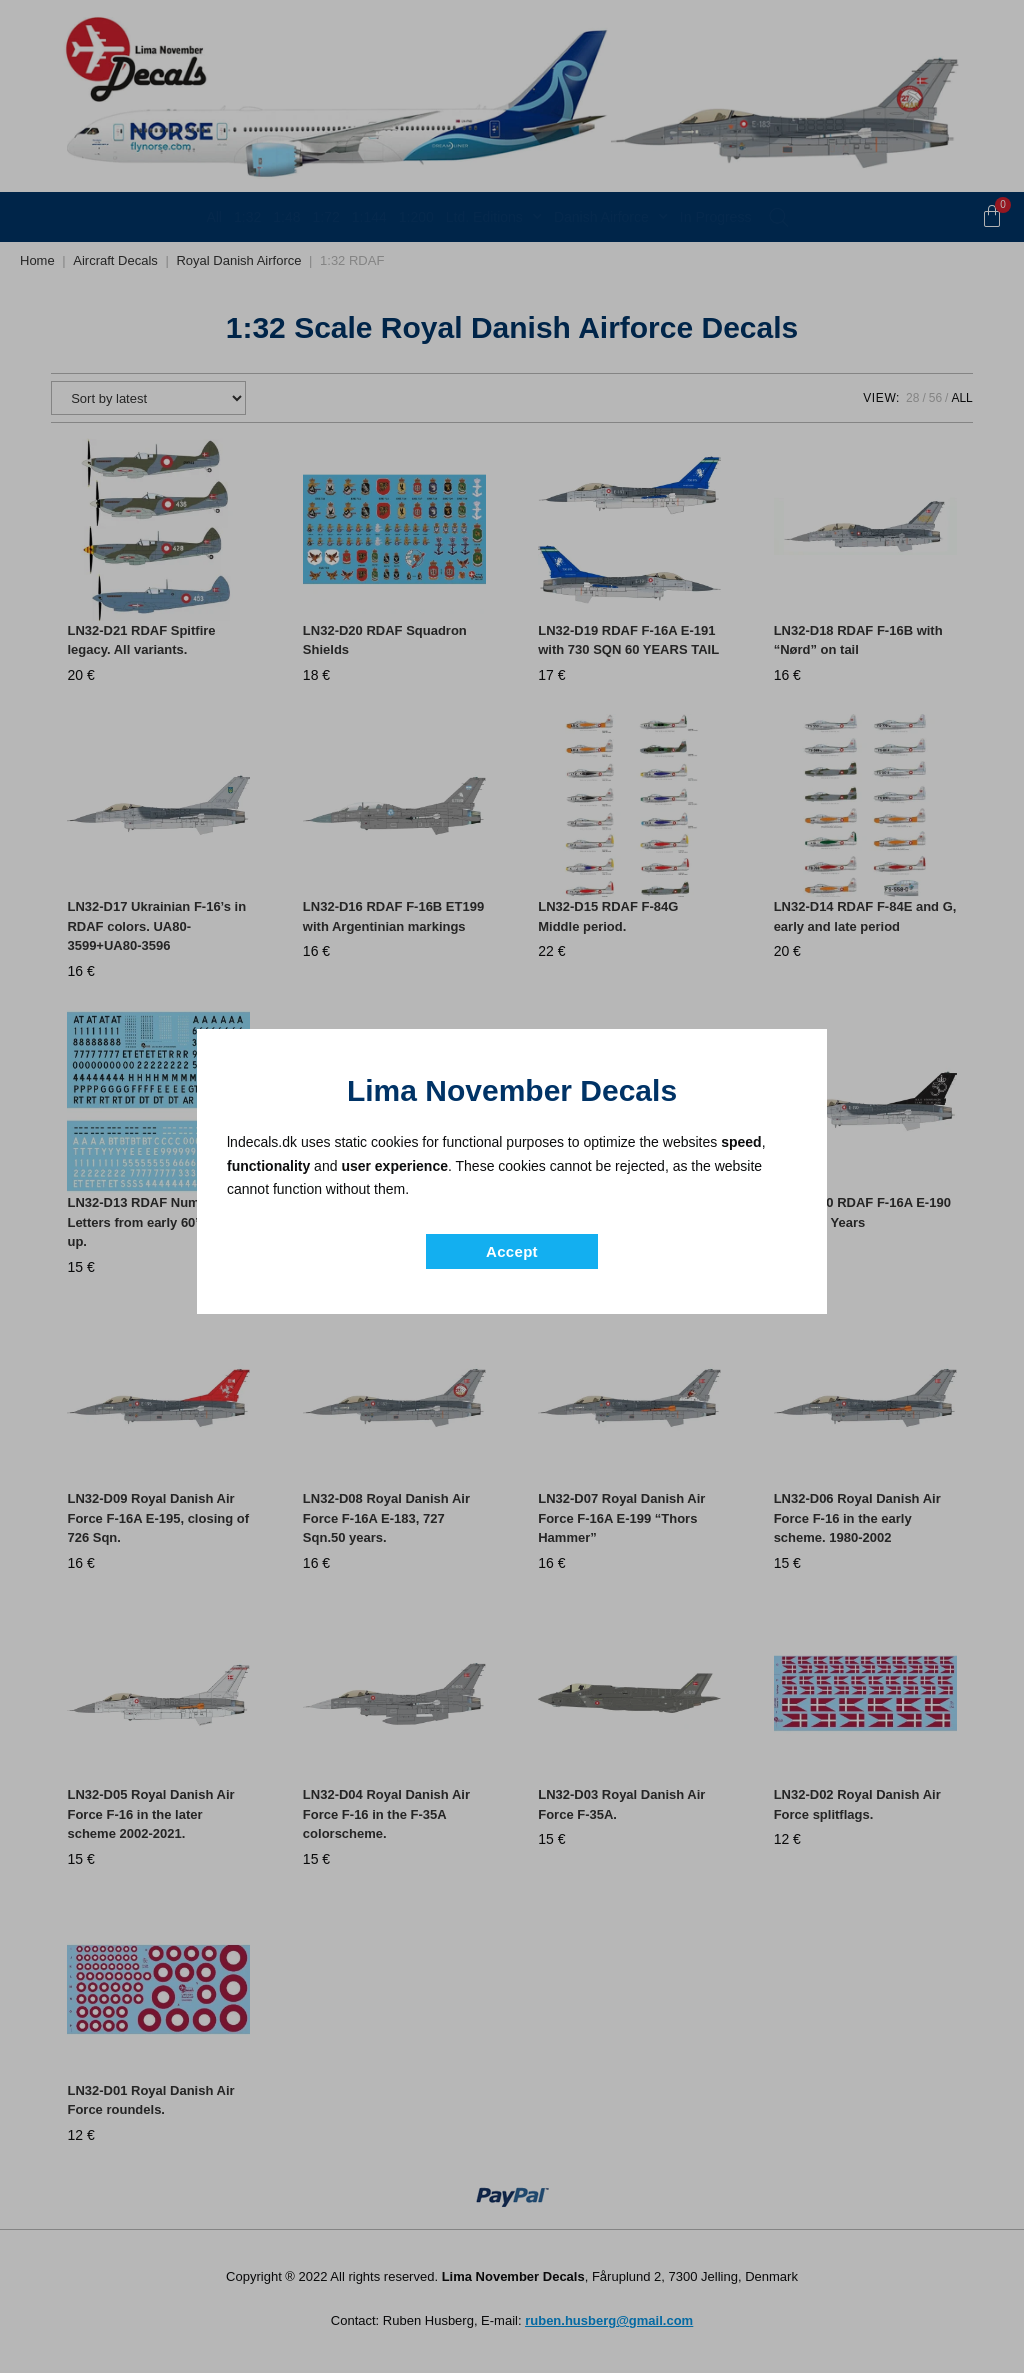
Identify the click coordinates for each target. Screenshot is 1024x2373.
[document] (512, 1186)
